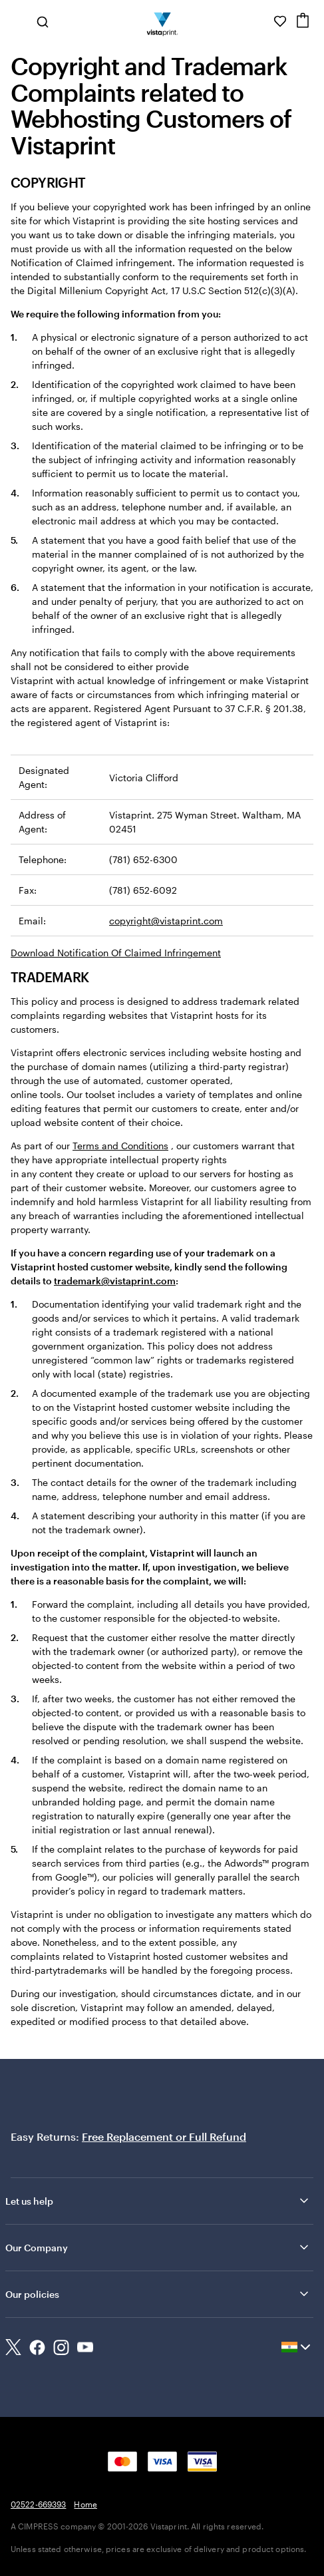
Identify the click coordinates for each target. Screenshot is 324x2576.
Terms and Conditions (120, 1145)
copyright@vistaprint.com (166, 920)
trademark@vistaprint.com (115, 1280)
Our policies (158, 2293)
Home (85, 2504)
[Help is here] (261, 21)
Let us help (158, 2200)
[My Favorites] (280, 21)
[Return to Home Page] (162, 21)
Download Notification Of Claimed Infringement (116, 952)
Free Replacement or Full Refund (164, 2136)
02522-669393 (38, 2504)
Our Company (158, 2247)
